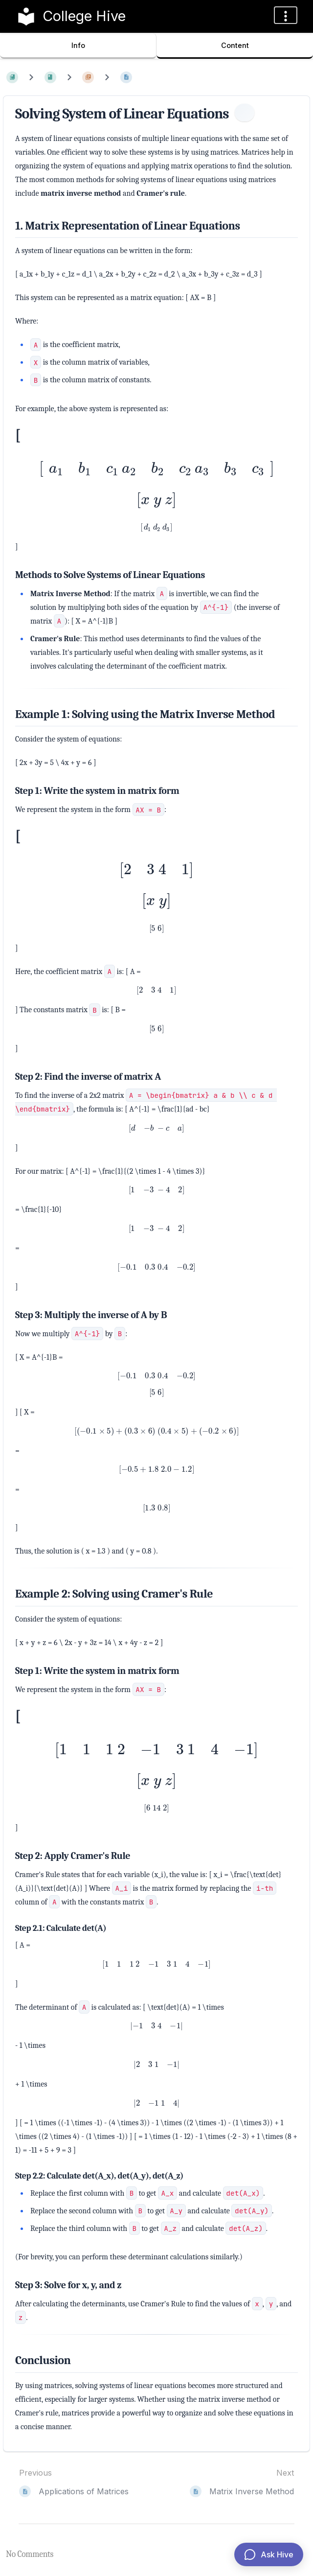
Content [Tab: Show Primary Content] (235, 45)
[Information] (244, 112)
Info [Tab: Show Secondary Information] (78, 45)
